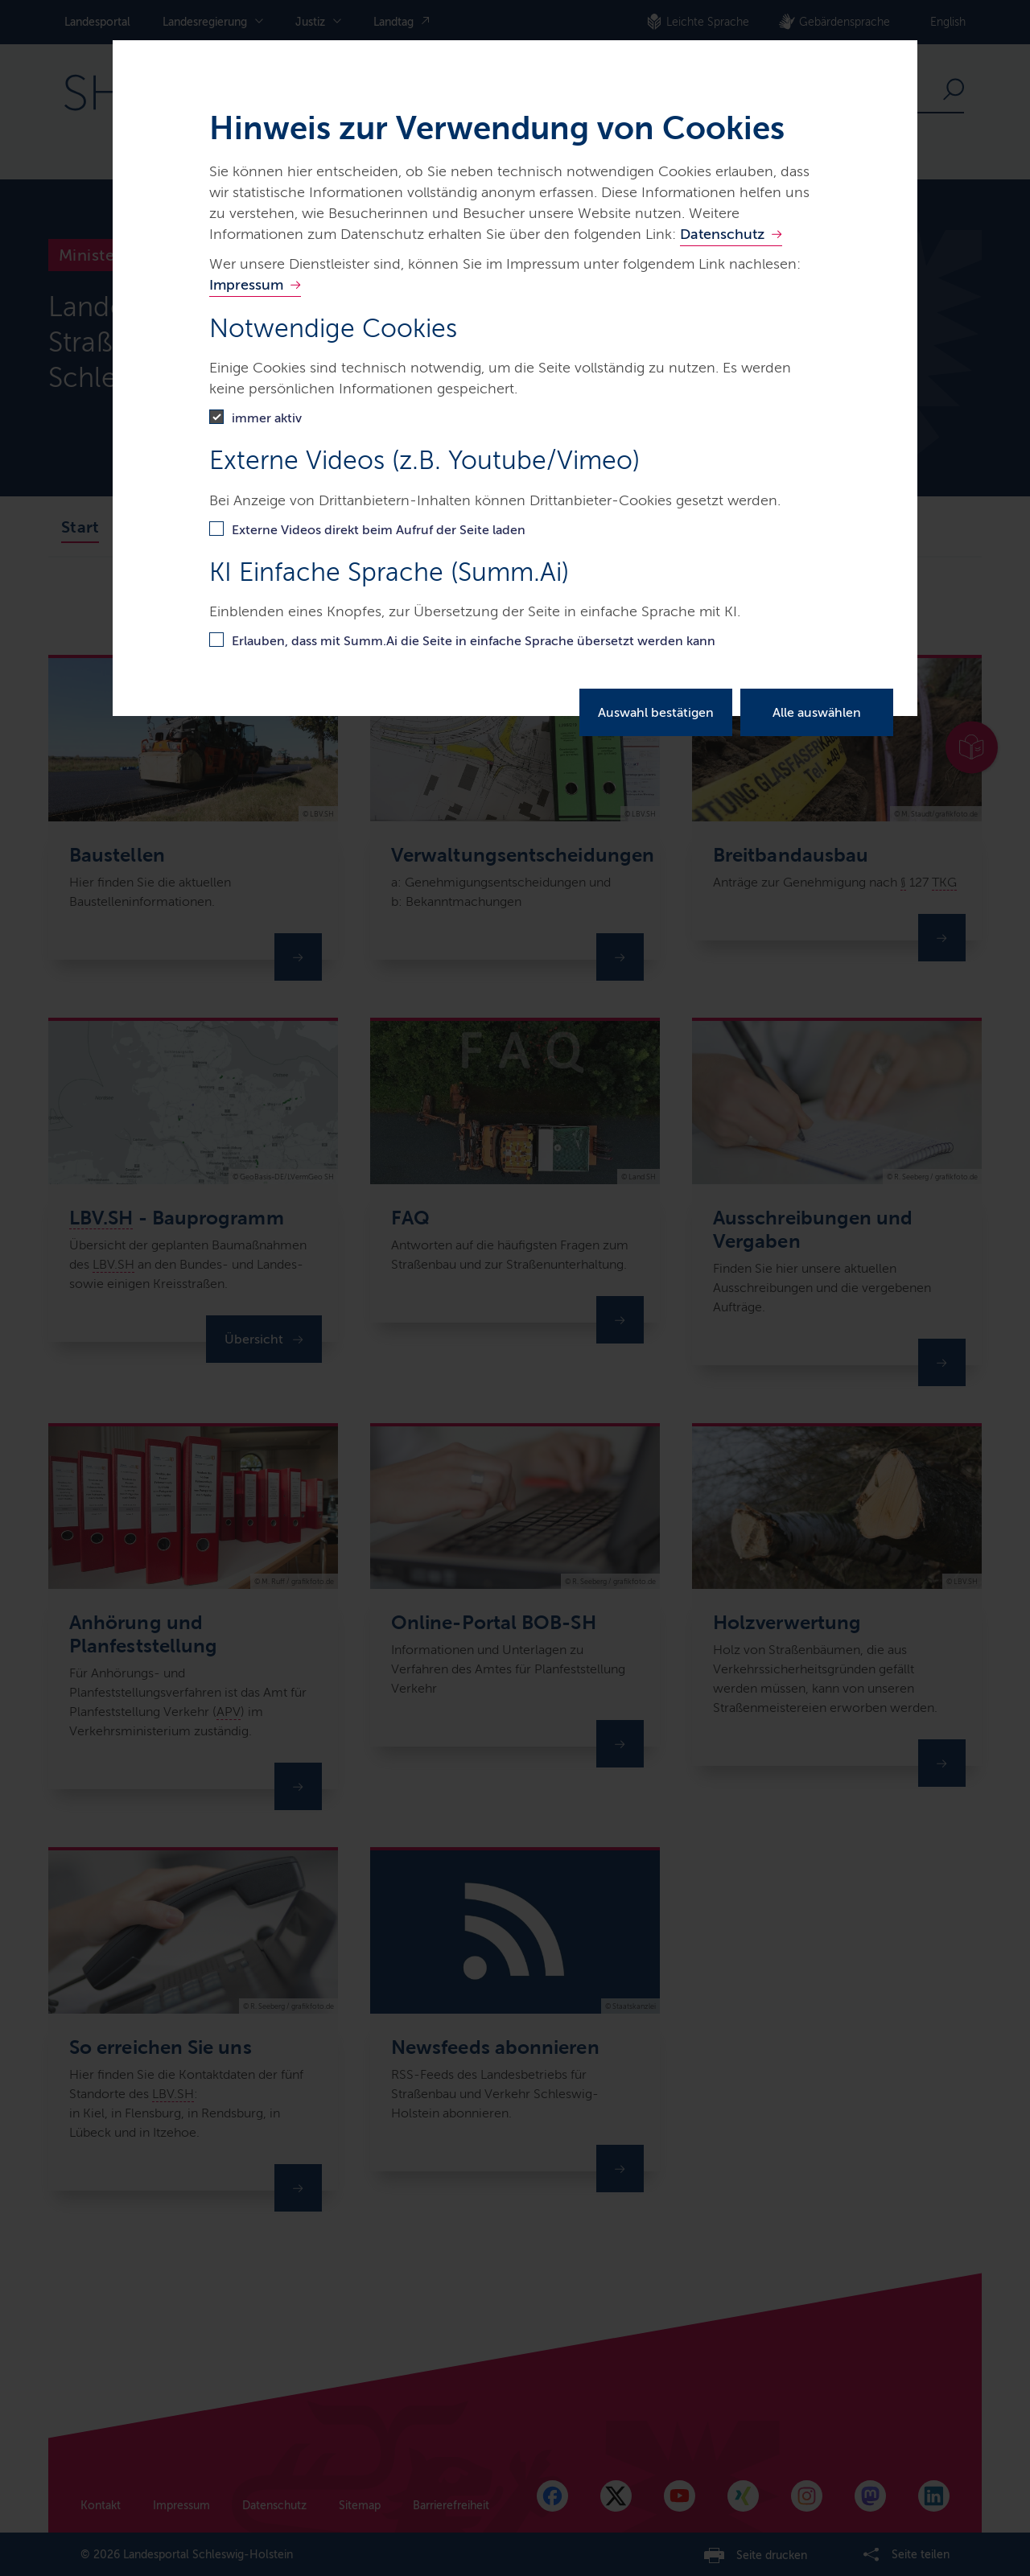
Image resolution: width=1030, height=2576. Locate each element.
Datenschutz (722, 234)
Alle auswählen (816, 712)
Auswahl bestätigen (656, 712)
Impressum (246, 285)
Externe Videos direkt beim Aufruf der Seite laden (378, 529)
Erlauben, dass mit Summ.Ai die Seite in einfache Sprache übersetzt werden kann (473, 640)
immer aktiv (267, 418)
